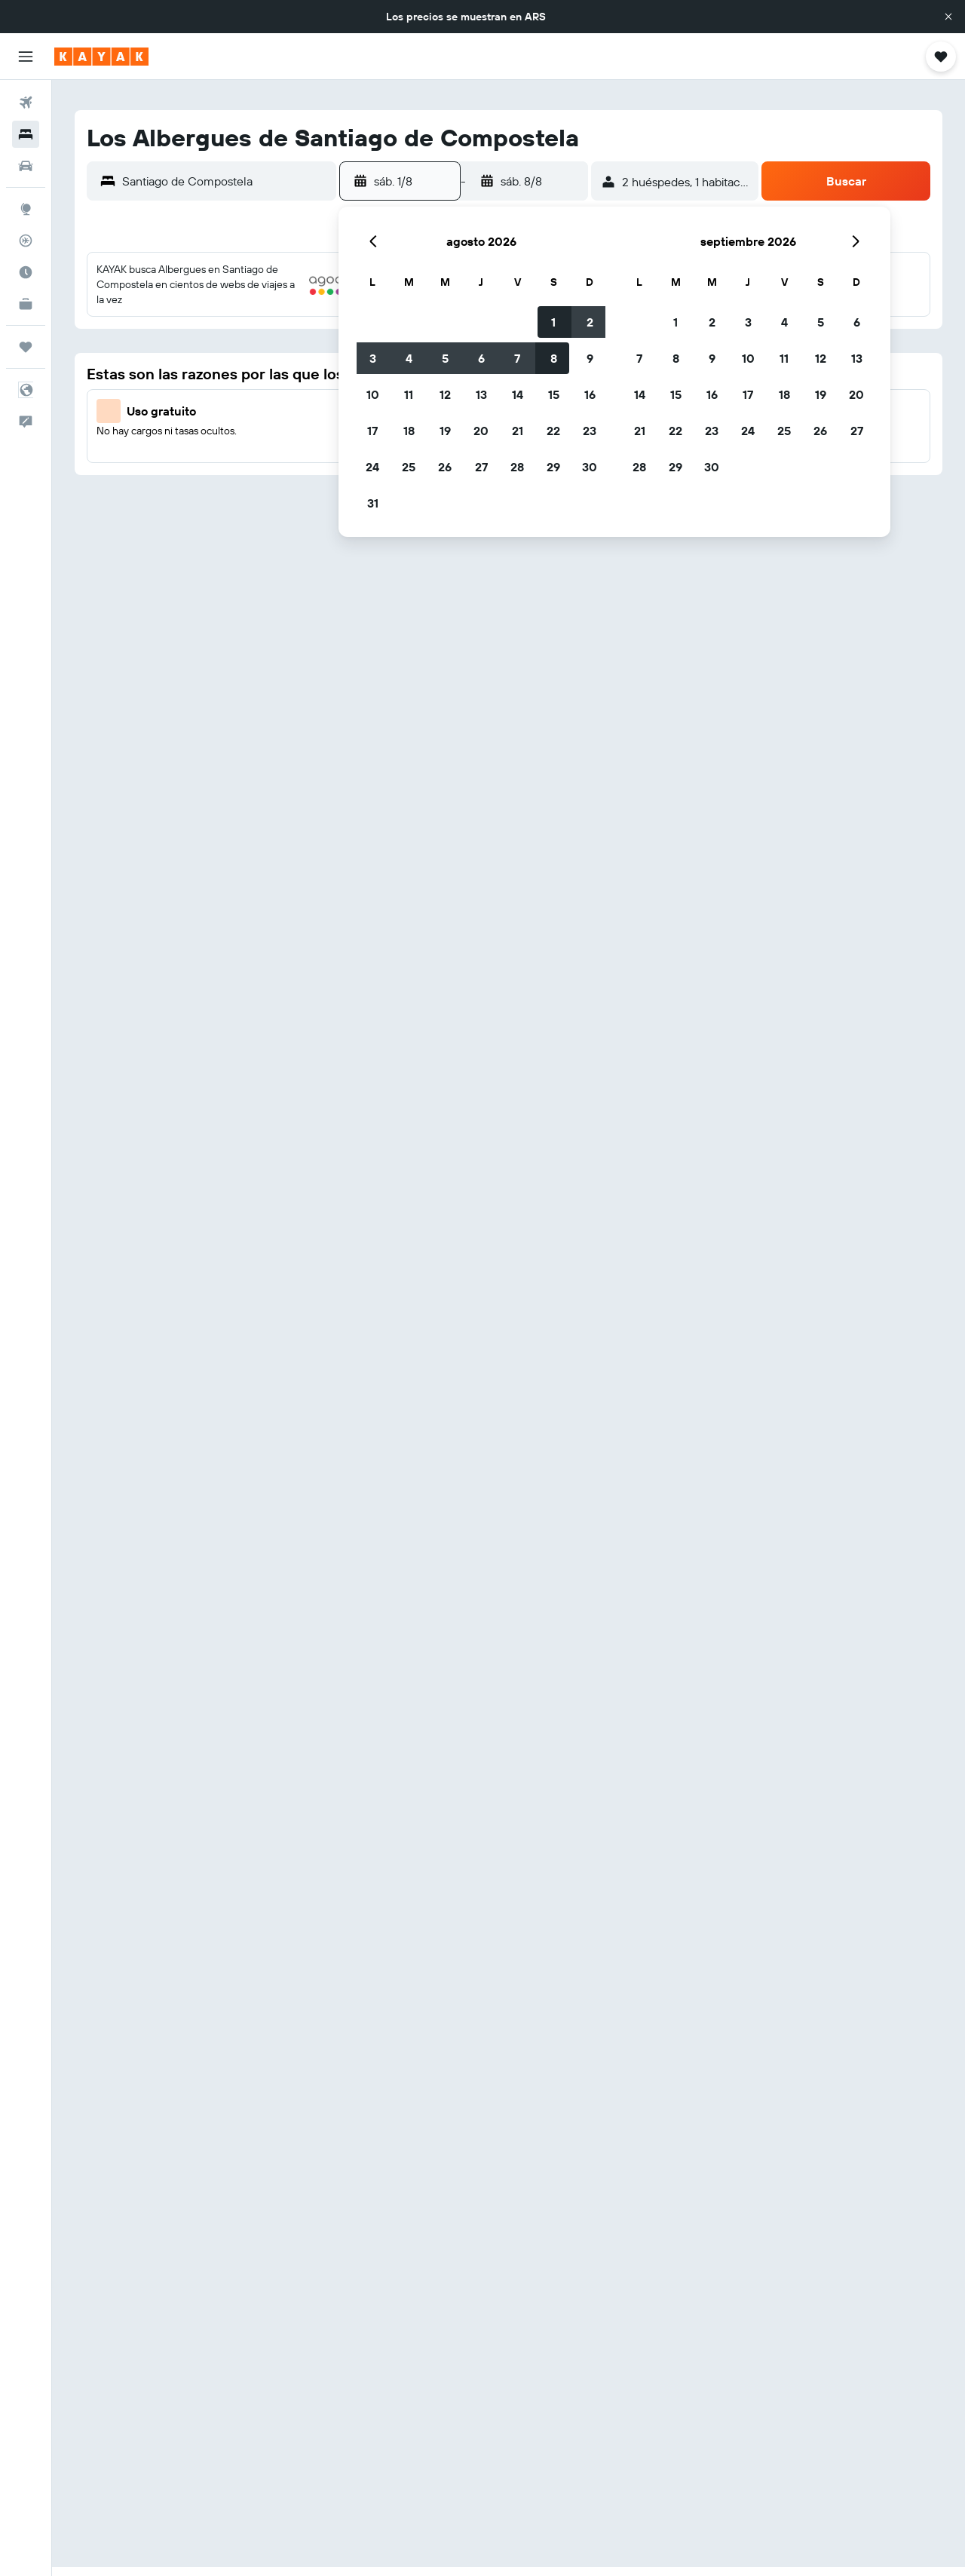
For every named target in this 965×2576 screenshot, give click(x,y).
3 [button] (372, 358)
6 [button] (481, 358)
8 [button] (553, 358)
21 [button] (517, 430)
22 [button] (553, 430)
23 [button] (589, 430)
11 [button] (408, 394)
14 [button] (517, 394)
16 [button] (590, 394)
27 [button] (481, 466)
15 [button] (553, 394)
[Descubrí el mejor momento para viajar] (25, 272)
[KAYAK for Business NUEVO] (25, 304)
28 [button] (517, 466)
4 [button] (409, 358)
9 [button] (590, 358)
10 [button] (372, 394)
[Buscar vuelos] (25, 102)
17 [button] (372, 430)
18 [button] (409, 430)
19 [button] (445, 430)
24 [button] (372, 466)
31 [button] (372, 503)
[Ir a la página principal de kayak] (101, 57)
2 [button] (590, 322)
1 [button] (553, 322)
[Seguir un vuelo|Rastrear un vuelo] (25, 240)
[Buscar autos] (25, 166)
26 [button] (445, 466)
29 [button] (553, 466)
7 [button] (517, 358)
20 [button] (481, 430)
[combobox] (225, 181)
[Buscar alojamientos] (25, 134)
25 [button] (408, 466)
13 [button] (481, 394)
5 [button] (445, 358)
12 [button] (445, 394)
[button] (948, 16)
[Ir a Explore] (25, 209)
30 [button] (589, 466)
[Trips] (25, 347)
